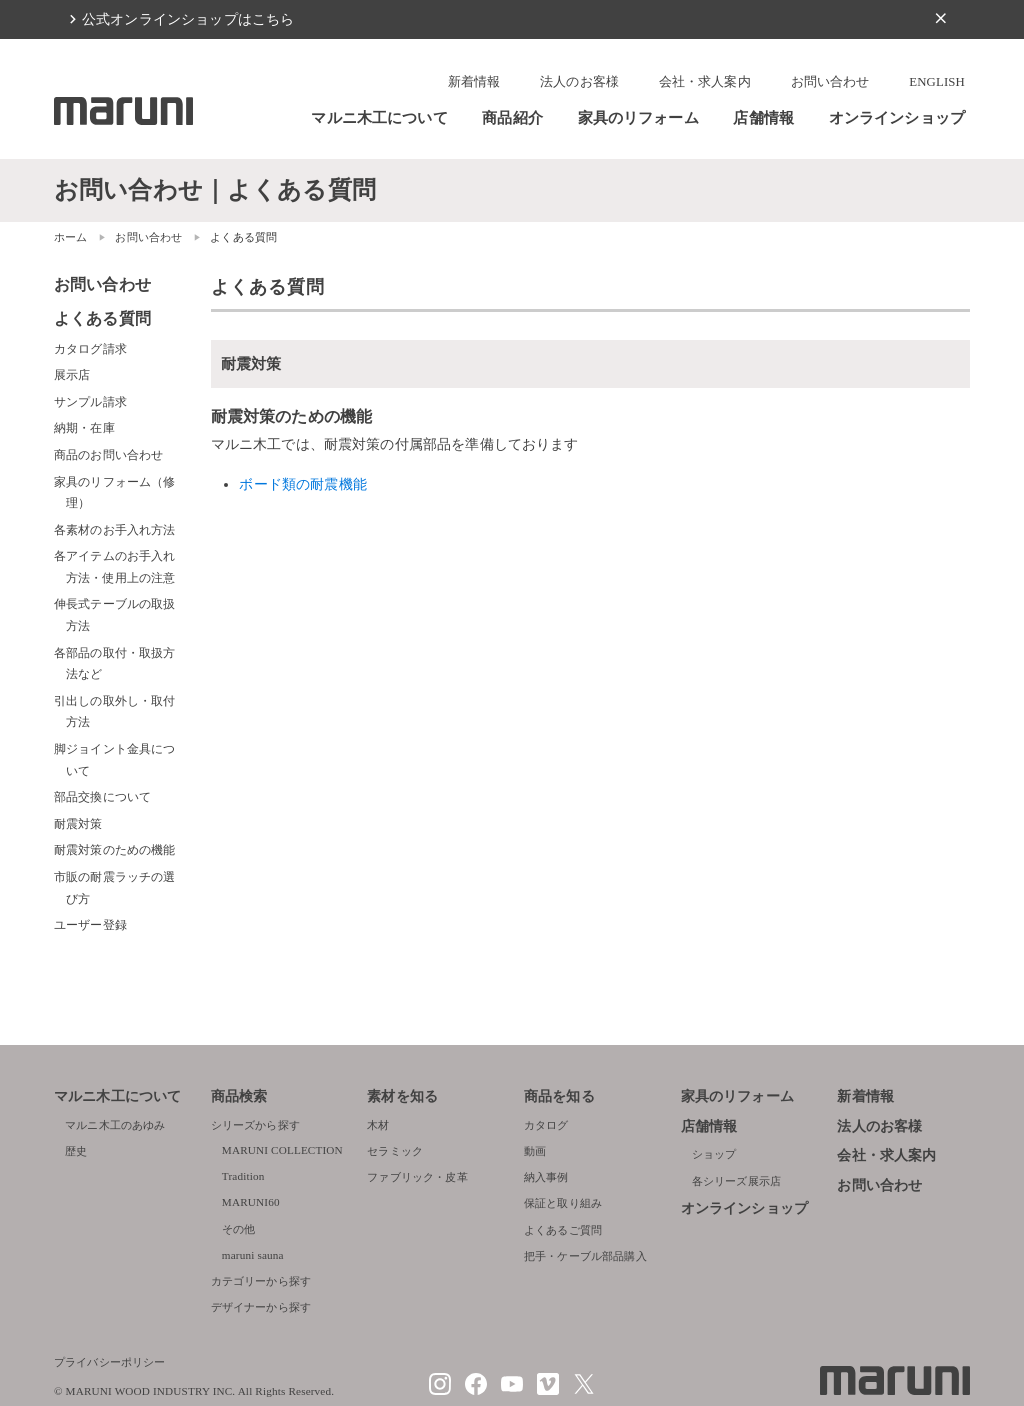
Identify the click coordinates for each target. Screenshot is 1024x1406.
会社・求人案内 (705, 82)
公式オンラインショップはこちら (188, 19)
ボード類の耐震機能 (302, 484)
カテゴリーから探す (261, 1281)
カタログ (546, 1125)
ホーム (70, 237)
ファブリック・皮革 (417, 1177)
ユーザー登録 (90, 925)
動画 (535, 1151)
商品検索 (239, 1096)
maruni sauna (253, 1255)
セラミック (395, 1151)
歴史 (76, 1151)
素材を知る (402, 1096)
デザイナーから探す (261, 1307)
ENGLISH (937, 82)
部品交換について (102, 797)
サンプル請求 (90, 402)
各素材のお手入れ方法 (115, 530)
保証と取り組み (563, 1203)
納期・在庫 (84, 428)
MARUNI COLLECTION (282, 1150)
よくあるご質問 (563, 1230)
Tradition (243, 1176)
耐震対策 (78, 824)
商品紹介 (512, 117)
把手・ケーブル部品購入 (585, 1256)
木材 (378, 1125)
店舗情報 (763, 117)
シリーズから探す (255, 1125)
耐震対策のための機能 (115, 850)
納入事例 (546, 1177)
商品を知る (559, 1096)
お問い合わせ (830, 82)
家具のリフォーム (638, 117)
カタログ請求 (90, 349)
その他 (238, 1229)
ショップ (714, 1154)
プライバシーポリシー (110, 1362)
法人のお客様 (579, 82)
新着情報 (474, 82)
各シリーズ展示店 (736, 1181)
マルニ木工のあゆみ (115, 1125)
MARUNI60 (251, 1202)
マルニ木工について (379, 117)
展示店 (72, 375)
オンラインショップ (897, 117)
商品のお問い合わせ (108, 455)
